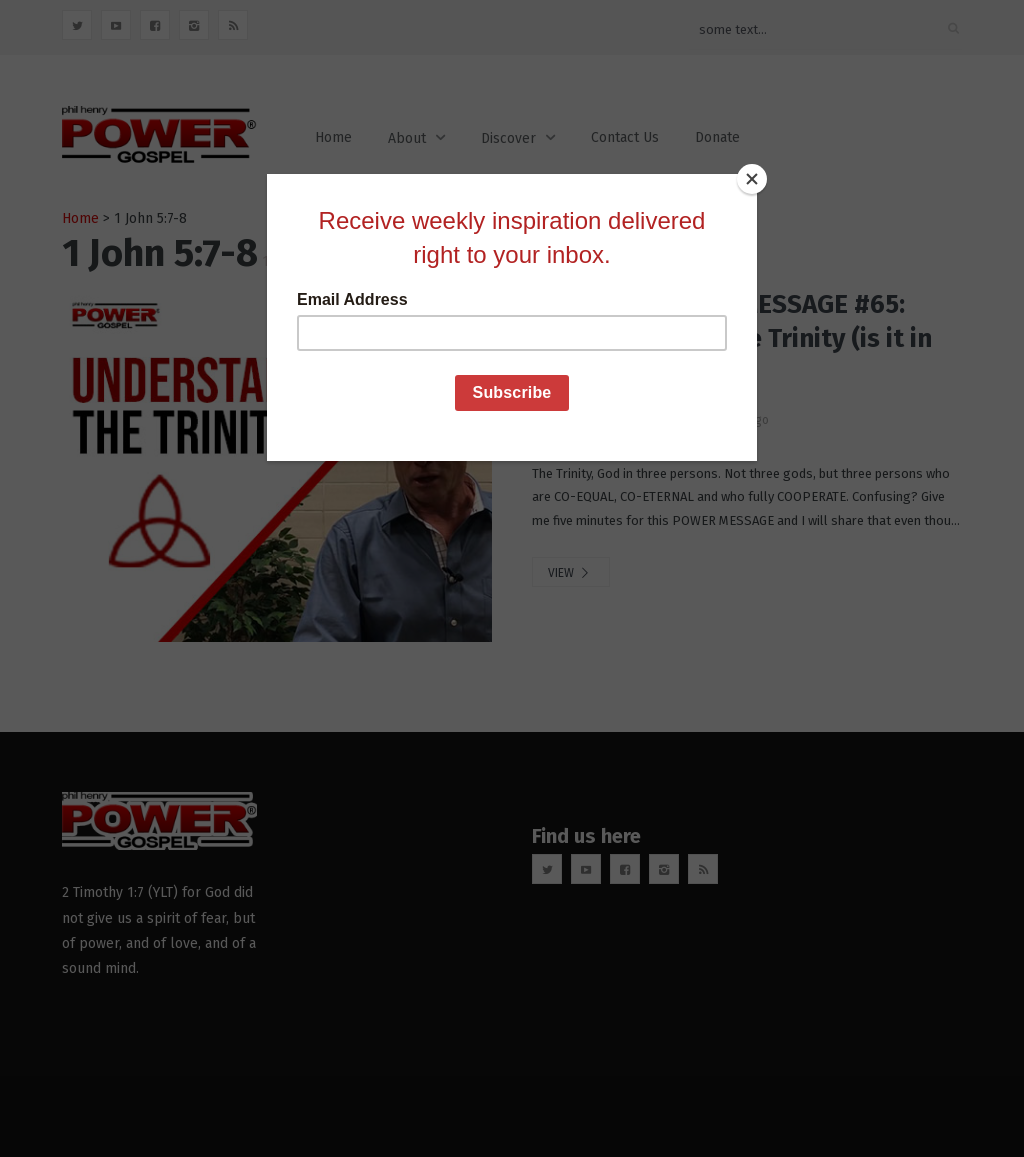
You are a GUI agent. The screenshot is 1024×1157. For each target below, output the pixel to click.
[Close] (752, 179)
